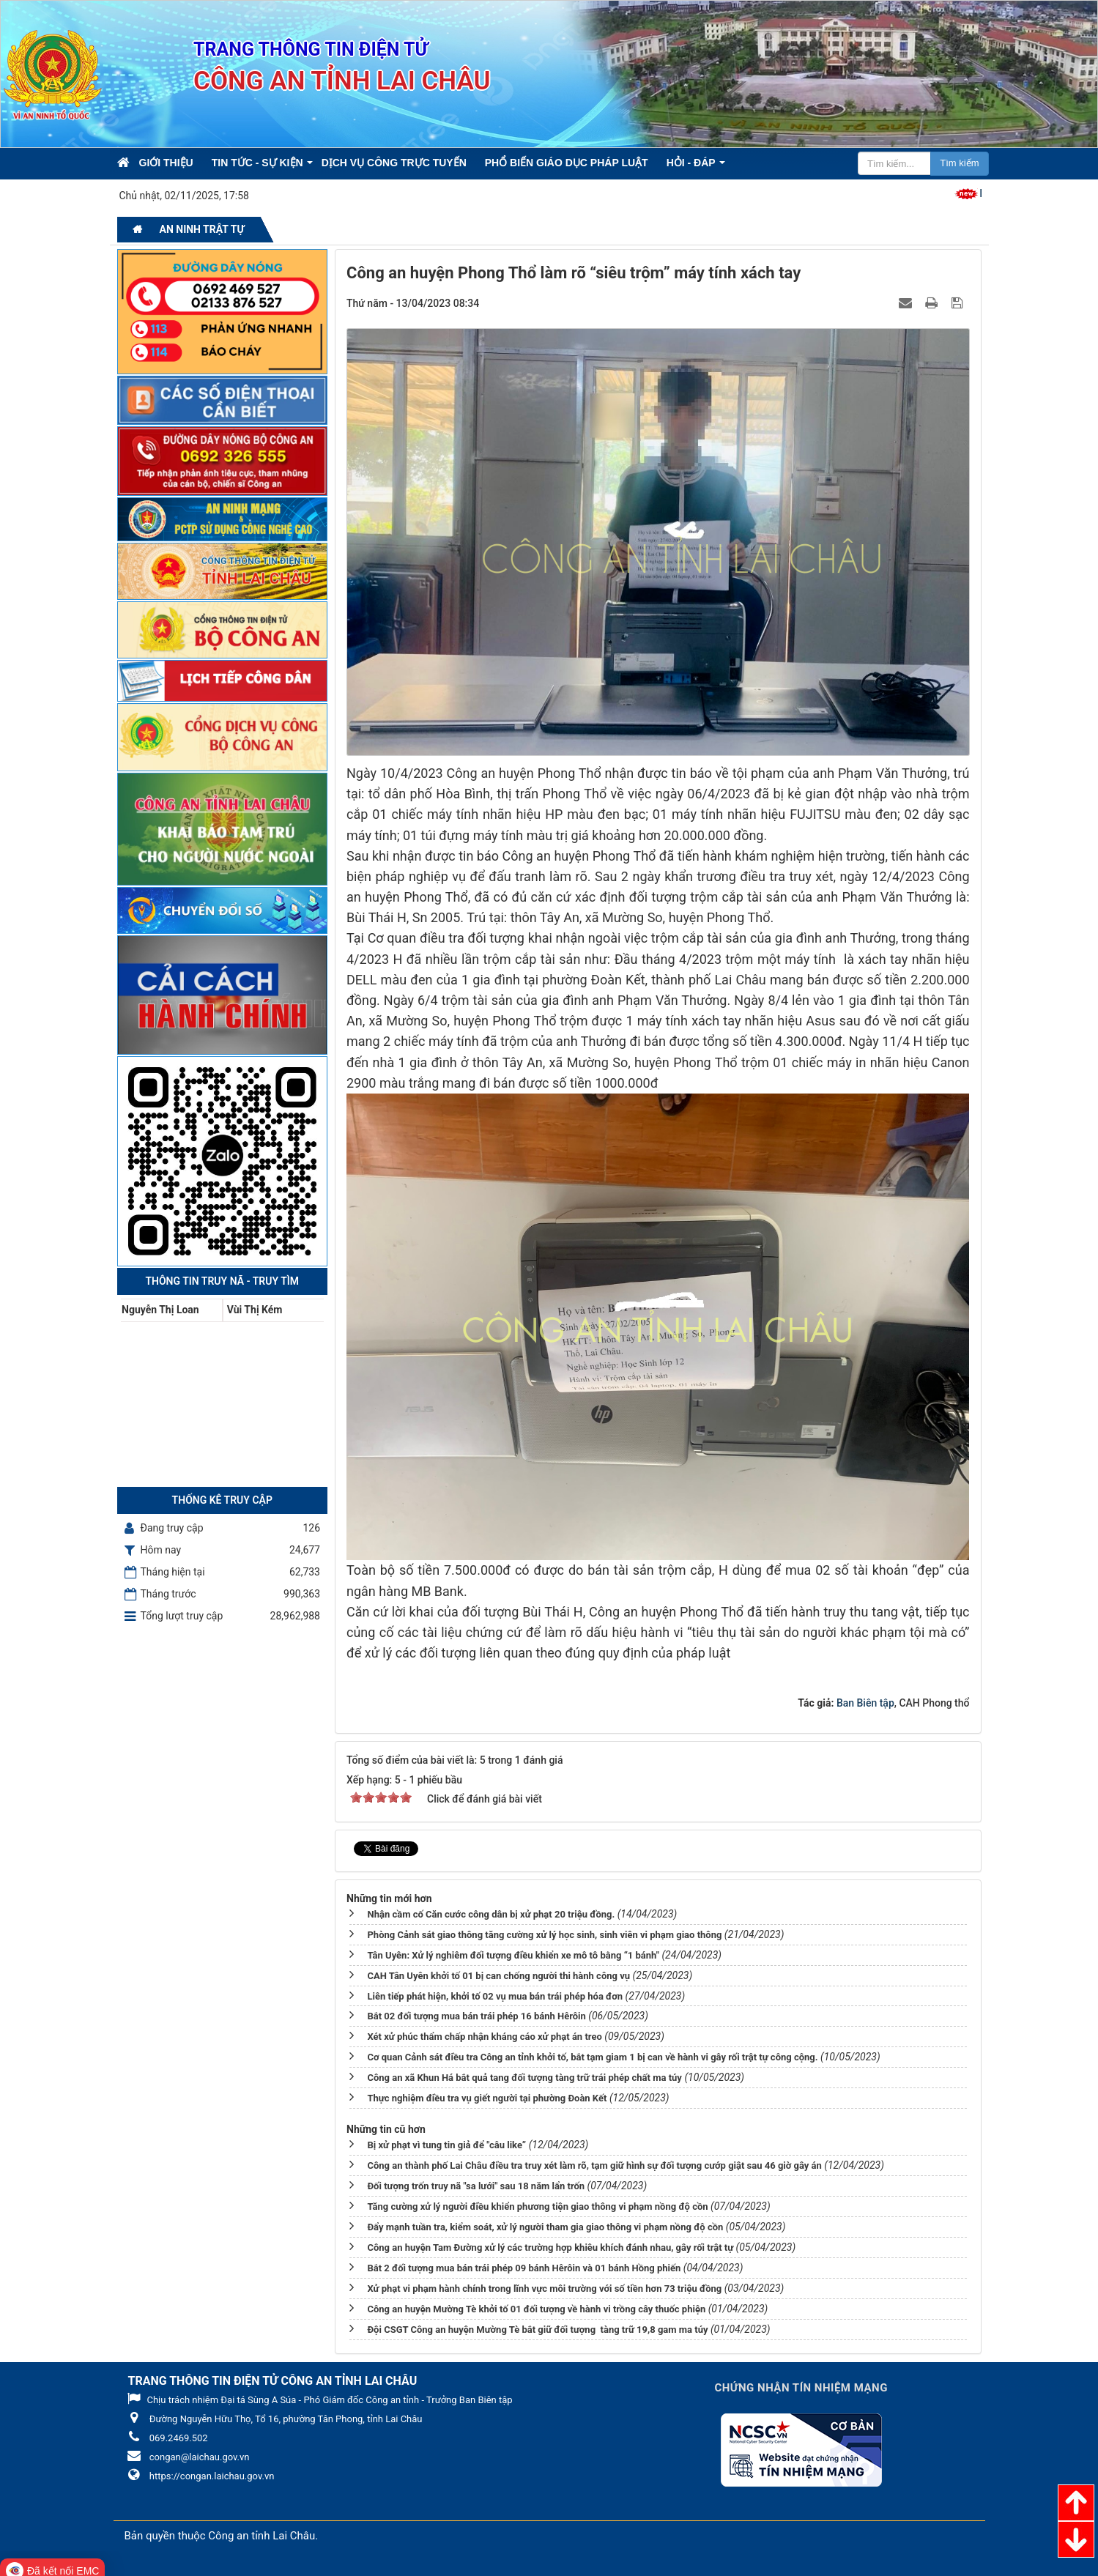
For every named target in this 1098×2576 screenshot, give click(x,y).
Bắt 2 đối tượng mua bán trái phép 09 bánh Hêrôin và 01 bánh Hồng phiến (523, 2263)
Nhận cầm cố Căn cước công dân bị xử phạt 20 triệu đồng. (491, 1909)
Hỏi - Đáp (691, 162)
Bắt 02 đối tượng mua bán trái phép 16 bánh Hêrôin (476, 2011)
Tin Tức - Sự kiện (257, 162)
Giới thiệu (166, 162)
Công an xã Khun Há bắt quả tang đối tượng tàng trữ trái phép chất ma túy (524, 2073)
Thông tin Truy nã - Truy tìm (222, 1281)
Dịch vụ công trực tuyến (394, 162)
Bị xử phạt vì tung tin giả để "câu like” (446, 2140)
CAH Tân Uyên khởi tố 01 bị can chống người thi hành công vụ (498, 1971)
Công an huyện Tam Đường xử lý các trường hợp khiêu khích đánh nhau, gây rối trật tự (550, 2243)
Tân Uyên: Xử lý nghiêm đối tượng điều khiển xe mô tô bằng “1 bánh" (513, 1950)
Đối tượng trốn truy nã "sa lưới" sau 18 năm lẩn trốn (476, 2181)
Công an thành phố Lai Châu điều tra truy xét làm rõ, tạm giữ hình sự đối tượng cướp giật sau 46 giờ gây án (594, 2161)
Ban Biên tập (865, 1703)
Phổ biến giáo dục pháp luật (566, 162)
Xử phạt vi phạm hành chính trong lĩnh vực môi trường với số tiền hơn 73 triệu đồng (544, 2284)
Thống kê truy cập (222, 1500)
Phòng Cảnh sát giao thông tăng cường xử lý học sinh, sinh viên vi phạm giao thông (544, 1930)
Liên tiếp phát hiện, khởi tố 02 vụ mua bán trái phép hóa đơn (495, 1991)
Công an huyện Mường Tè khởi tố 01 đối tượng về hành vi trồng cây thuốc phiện (536, 2304)
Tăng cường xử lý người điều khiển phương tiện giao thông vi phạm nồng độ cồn (537, 2202)
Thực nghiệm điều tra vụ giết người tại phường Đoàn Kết (487, 2093)
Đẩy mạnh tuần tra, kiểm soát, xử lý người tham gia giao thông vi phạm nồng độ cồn (545, 2222)
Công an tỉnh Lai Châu (261, 2531)
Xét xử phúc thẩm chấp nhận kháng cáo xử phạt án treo (484, 2032)
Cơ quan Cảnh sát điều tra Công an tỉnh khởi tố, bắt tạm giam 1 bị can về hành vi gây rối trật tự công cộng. (592, 2052)
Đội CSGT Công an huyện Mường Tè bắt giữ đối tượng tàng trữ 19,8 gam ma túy (537, 2325)
